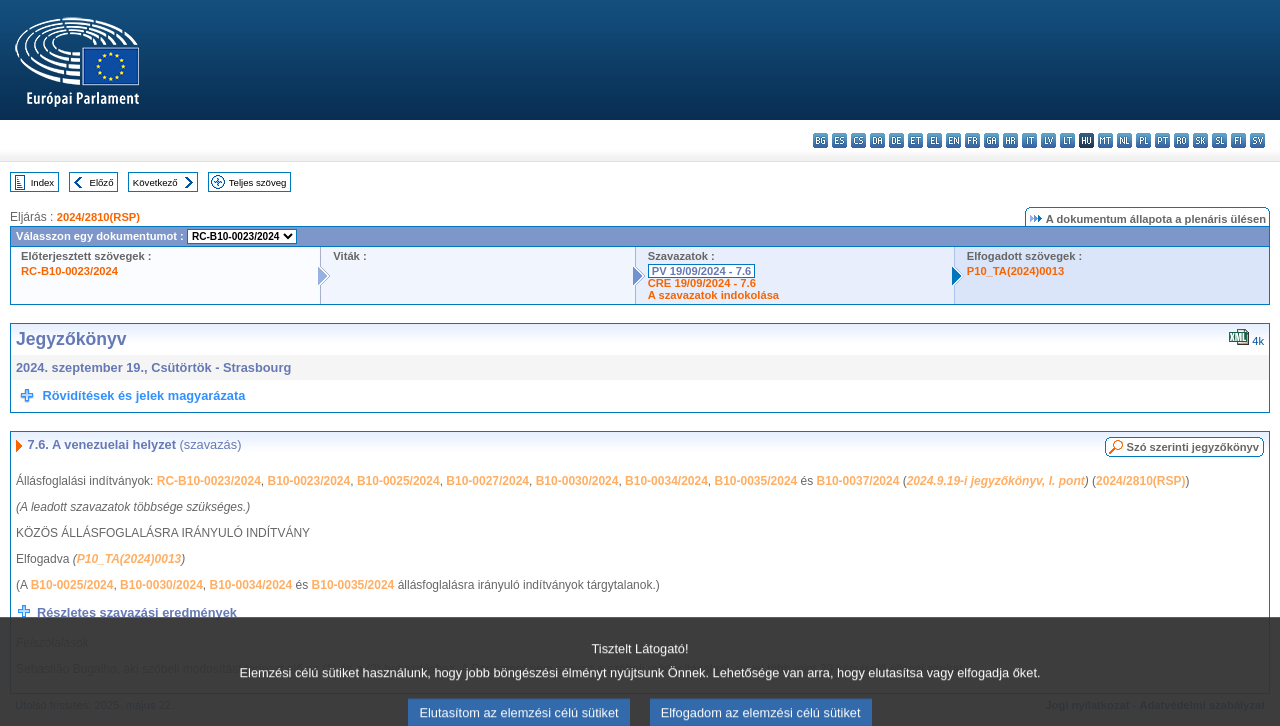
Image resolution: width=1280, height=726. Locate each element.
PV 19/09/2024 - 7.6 (702, 271)
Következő (155, 182)
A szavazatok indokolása (713, 295)
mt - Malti (1105, 140)
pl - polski (1143, 140)
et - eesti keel (915, 140)
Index (42, 182)
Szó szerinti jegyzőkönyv (1193, 447)
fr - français (972, 140)
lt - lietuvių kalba (1067, 140)
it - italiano (1029, 140)
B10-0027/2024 (487, 481)
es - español (839, 140)
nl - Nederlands (1124, 140)
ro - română (1181, 140)
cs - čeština (858, 140)
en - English (953, 140)
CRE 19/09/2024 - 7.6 (702, 283)
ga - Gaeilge (991, 140)
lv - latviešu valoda (1048, 140)
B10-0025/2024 (398, 481)
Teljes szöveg (258, 182)
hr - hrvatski (1010, 140)
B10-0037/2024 (858, 481)
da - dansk (877, 140)
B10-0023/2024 (308, 481)
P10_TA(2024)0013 (1015, 271)
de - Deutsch (896, 140)
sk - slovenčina (1200, 140)
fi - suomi (1238, 140)
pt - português (1162, 140)
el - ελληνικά (934, 140)
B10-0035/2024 (756, 481)
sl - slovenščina (1219, 140)
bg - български (820, 140)
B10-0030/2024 (577, 481)
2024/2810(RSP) (98, 217)
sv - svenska (1257, 140)
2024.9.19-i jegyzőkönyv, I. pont (996, 481)
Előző (102, 182)
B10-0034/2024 (666, 481)
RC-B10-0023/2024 (69, 271)
